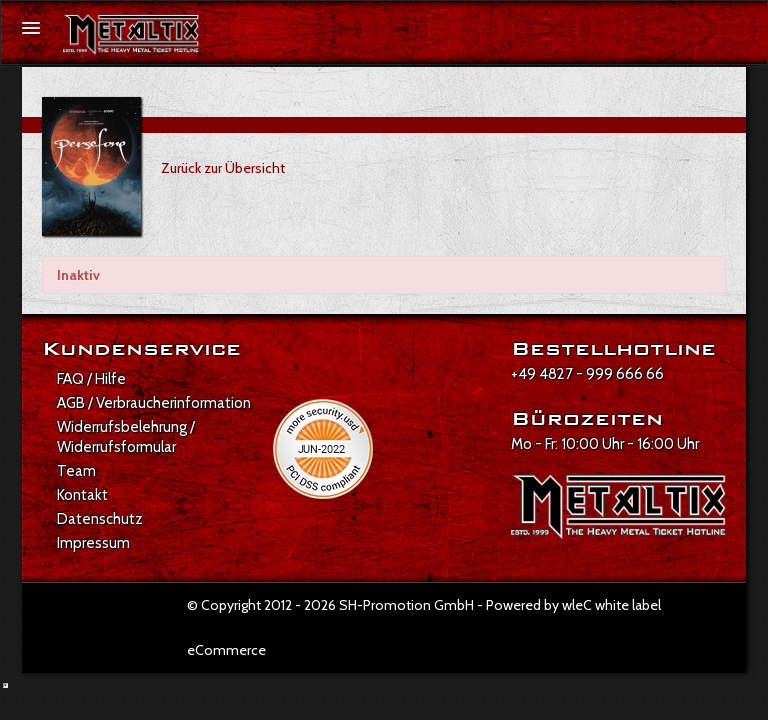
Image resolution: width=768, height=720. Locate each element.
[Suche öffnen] (742, 29)
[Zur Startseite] (131, 35)
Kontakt (82, 495)
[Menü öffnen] (31, 28)
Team (76, 471)
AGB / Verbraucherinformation (154, 403)
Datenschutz (100, 519)
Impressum (93, 543)
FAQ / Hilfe (91, 379)
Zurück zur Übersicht (223, 168)
